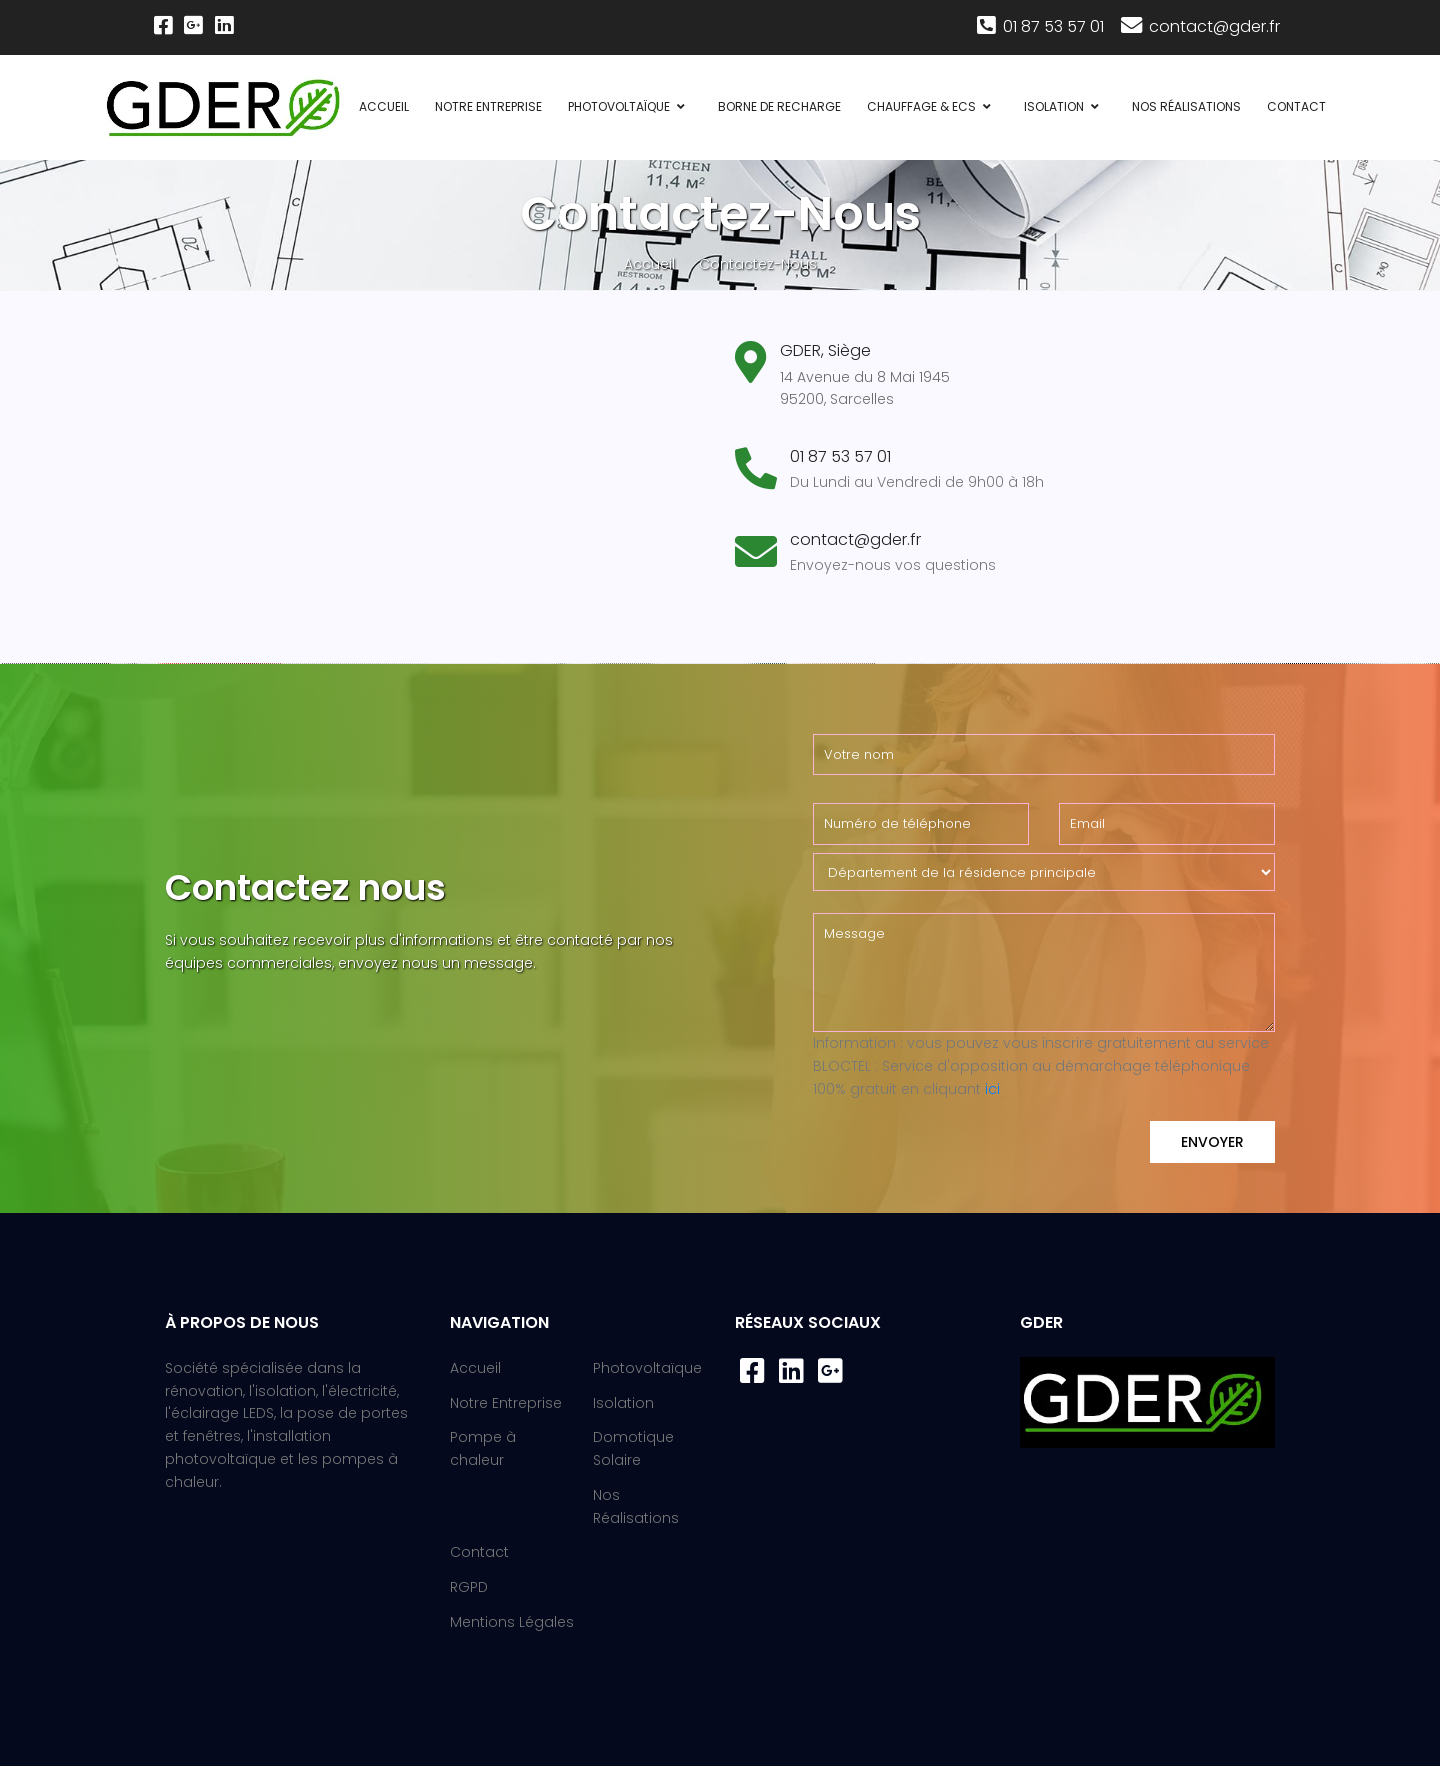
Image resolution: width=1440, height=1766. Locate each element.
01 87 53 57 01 (1041, 26)
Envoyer (1212, 1142)
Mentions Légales (512, 1622)
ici (992, 1089)
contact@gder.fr (1199, 26)
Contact (1296, 106)
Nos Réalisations (1186, 106)
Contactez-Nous (758, 264)
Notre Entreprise (488, 106)
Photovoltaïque (619, 106)
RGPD (469, 1587)
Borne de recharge (779, 106)
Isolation (1054, 106)
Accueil (384, 106)
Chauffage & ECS (921, 106)
